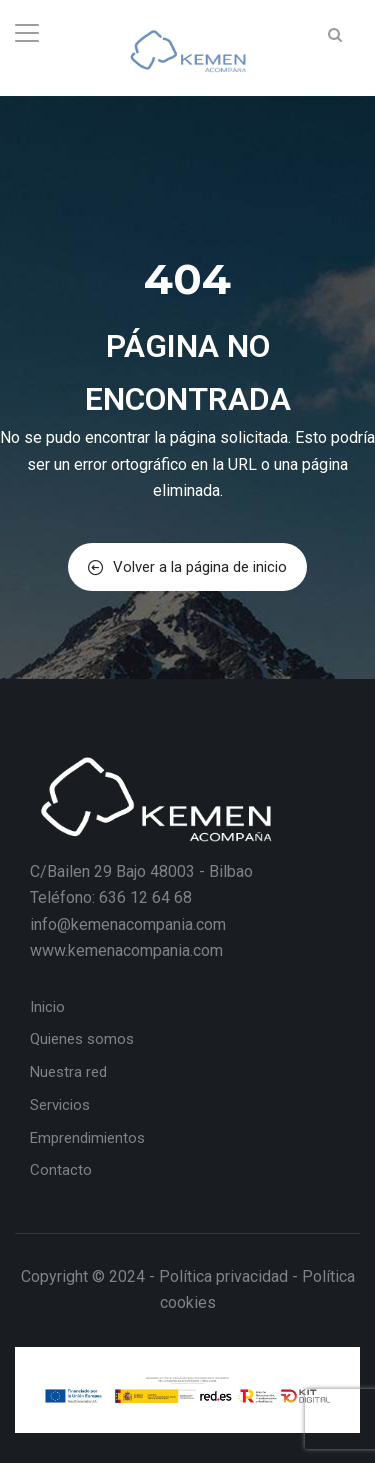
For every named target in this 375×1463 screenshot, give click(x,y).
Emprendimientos (87, 1138)
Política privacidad (223, 1276)
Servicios (60, 1105)
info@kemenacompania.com (128, 924)
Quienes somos (82, 1039)
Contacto (61, 1170)
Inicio (47, 1007)
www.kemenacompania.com (126, 950)
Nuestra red (68, 1072)
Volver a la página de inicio (187, 567)
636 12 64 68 (145, 897)
